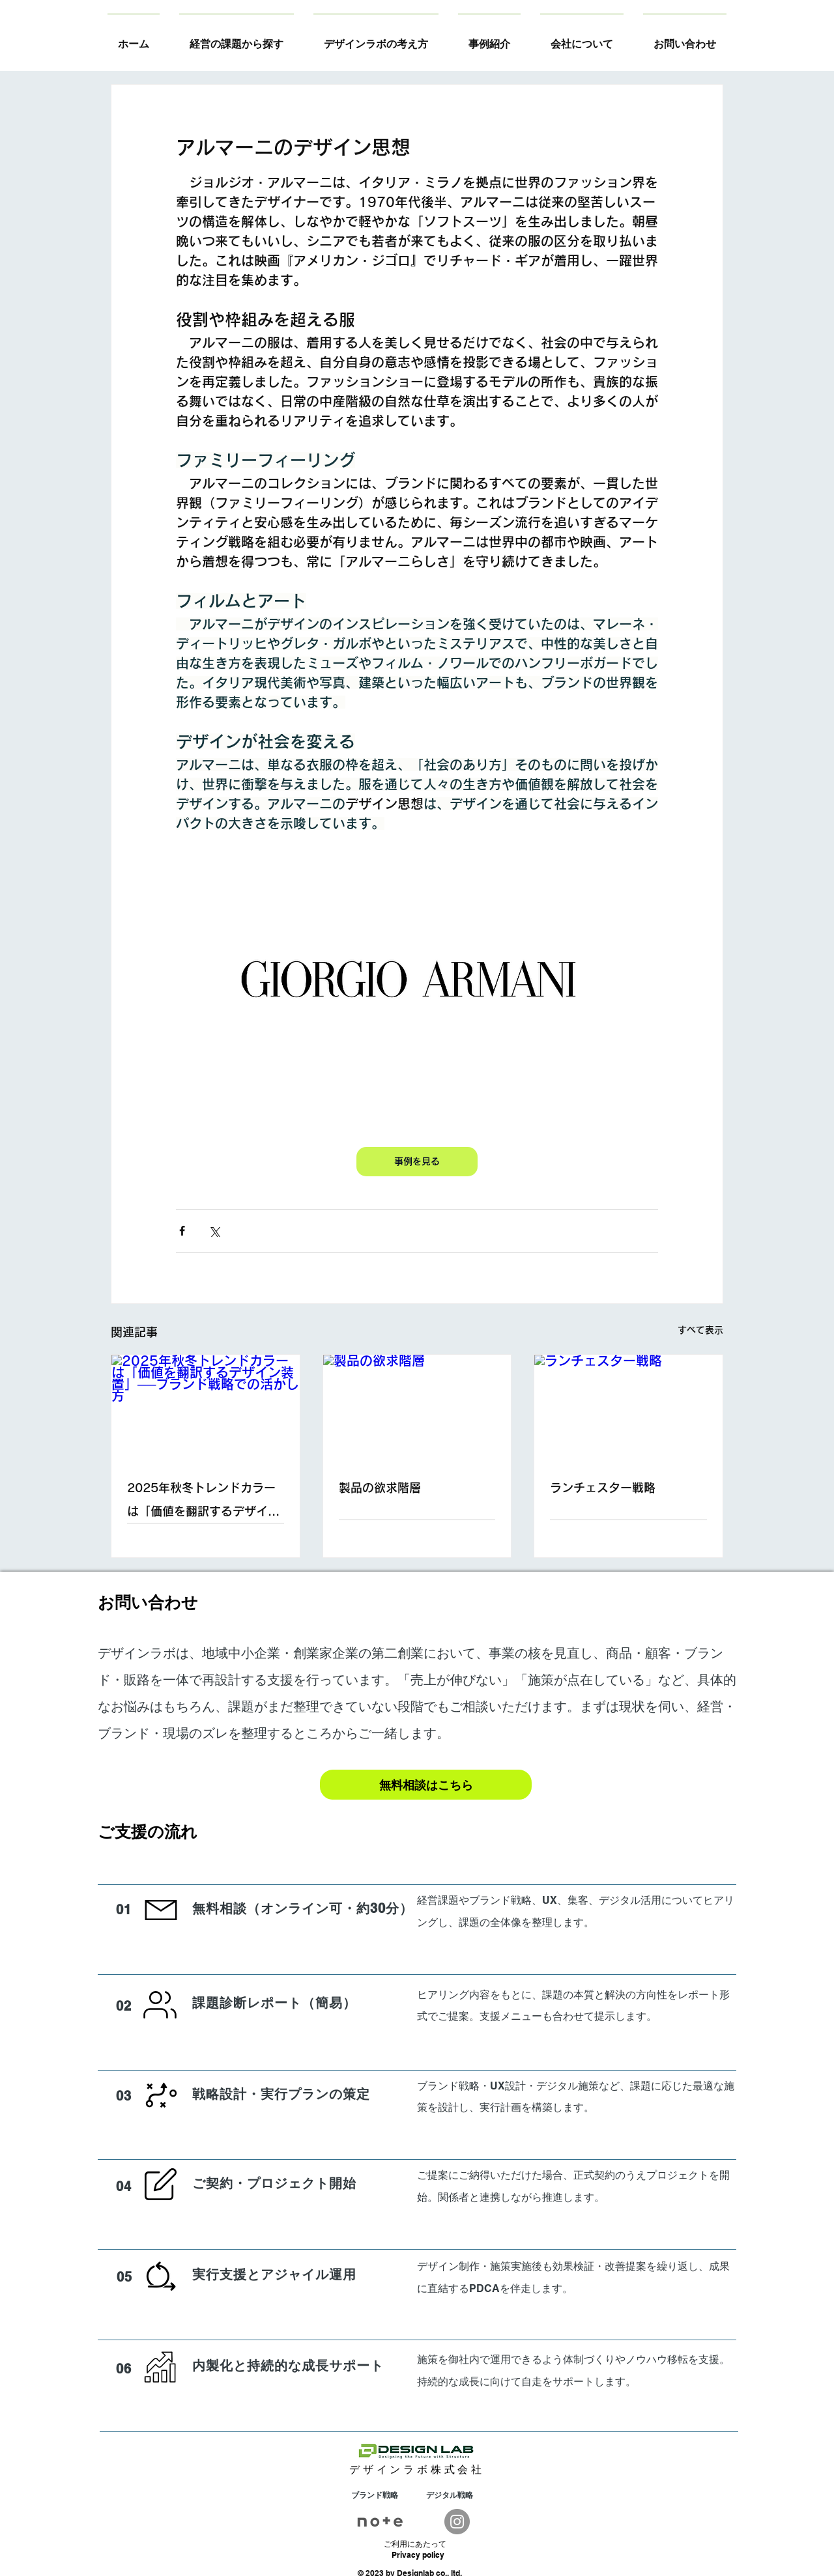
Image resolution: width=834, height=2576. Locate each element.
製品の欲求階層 (380, 1487)
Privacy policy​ (418, 2555)
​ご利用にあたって (415, 2544)
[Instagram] (457, 2521)
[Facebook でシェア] (182, 1230)
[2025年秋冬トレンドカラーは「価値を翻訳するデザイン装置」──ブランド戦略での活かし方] (205, 1407)
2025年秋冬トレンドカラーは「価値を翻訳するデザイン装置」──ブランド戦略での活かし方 (203, 1502)
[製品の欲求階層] (417, 1407)
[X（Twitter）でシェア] (214, 1230)
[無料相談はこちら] (426, 1785)
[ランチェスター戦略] (628, 1407)
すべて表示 (700, 1330)
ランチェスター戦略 (602, 1487)
